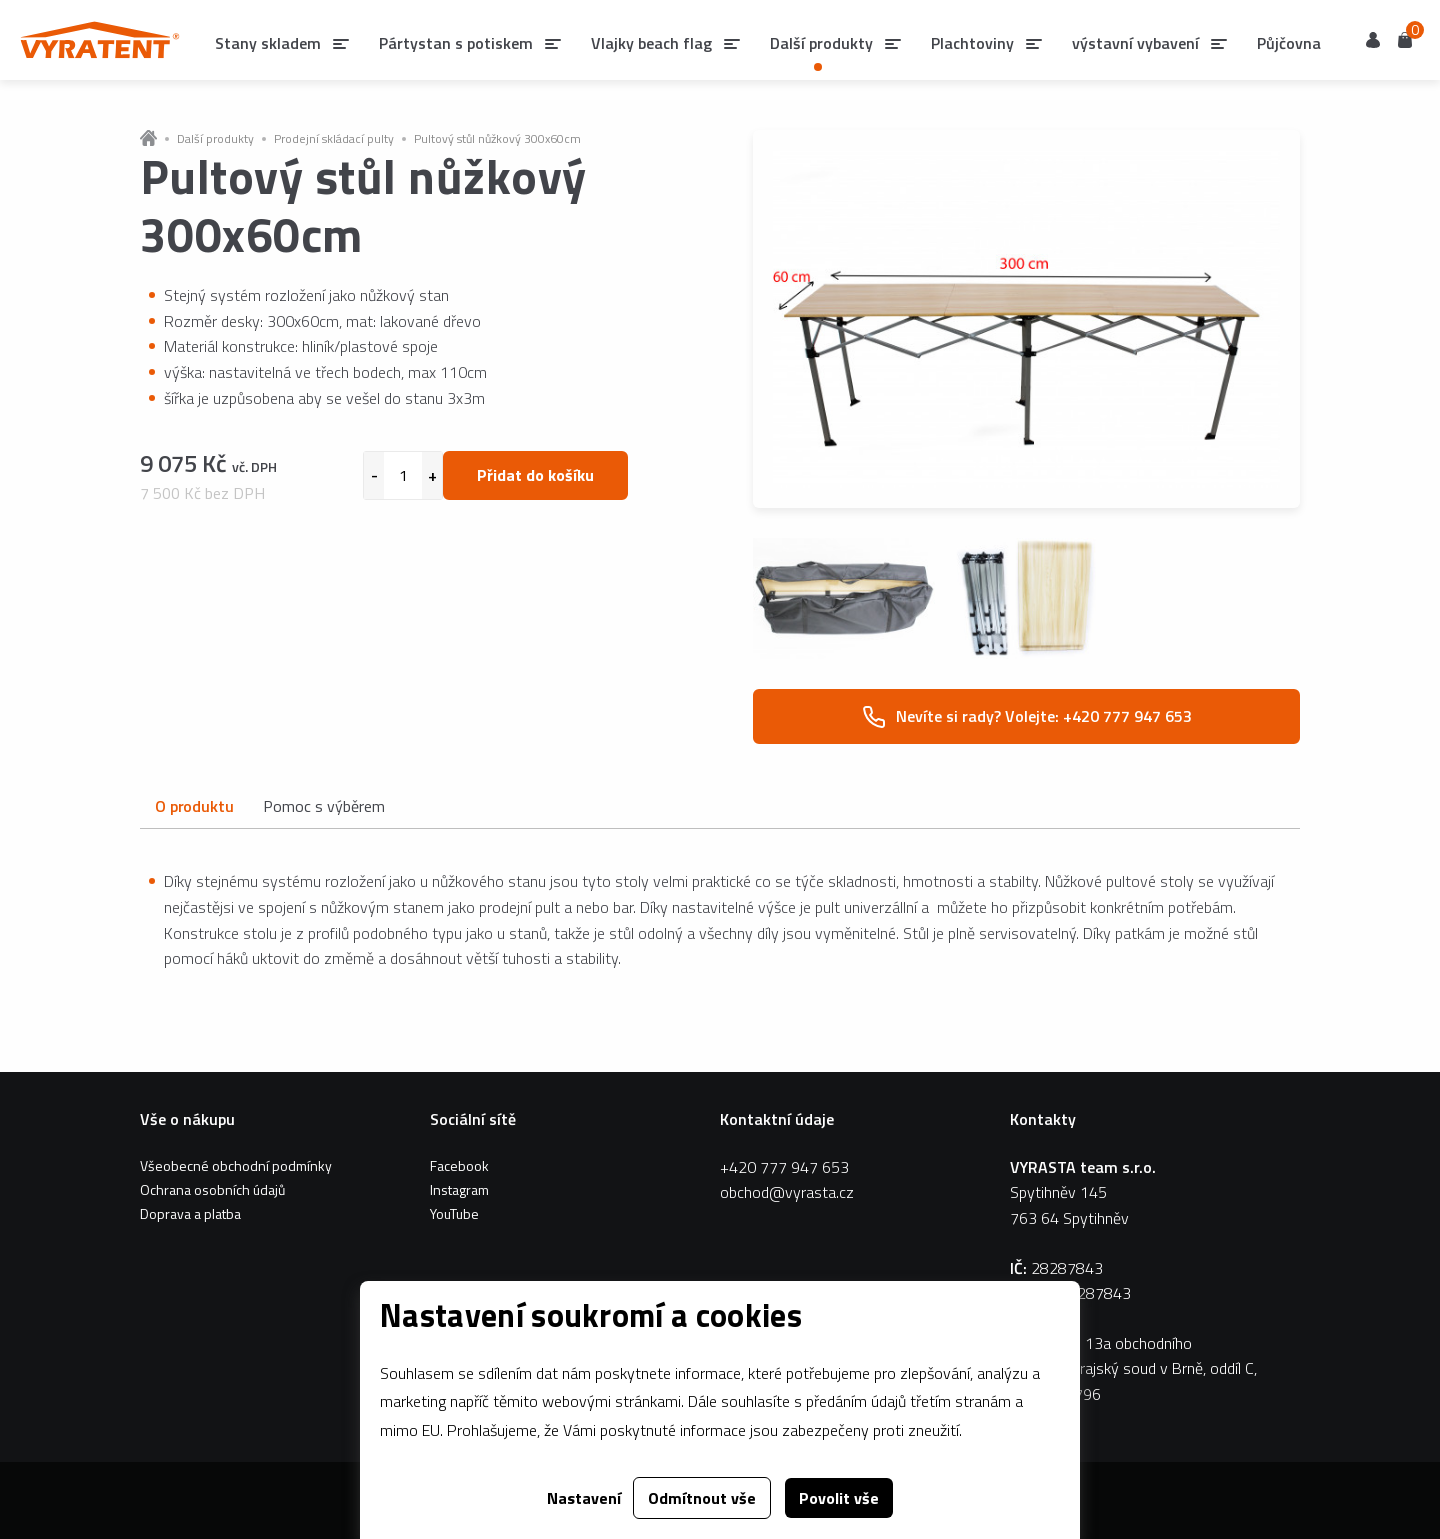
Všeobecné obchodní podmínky (236, 1165)
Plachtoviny (972, 43)
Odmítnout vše (702, 1498)
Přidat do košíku (535, 475)
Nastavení (584, 1498)
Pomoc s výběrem (324, 806)
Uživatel (1373, 40)
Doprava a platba (190, 1213)
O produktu (194, 806)
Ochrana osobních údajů (212, 1189)
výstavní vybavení (1135, 43)
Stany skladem (268, 43)
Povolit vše (839, 1498)
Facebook (459, 1165)
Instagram (459, 1189)
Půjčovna (1289, 43)
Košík (1405, 38)
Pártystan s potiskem (456, 43)
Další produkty (215, 139)
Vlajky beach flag (651, 43)
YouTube (454, 1213)
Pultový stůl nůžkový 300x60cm (497, 139)
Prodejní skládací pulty (334, 139)
